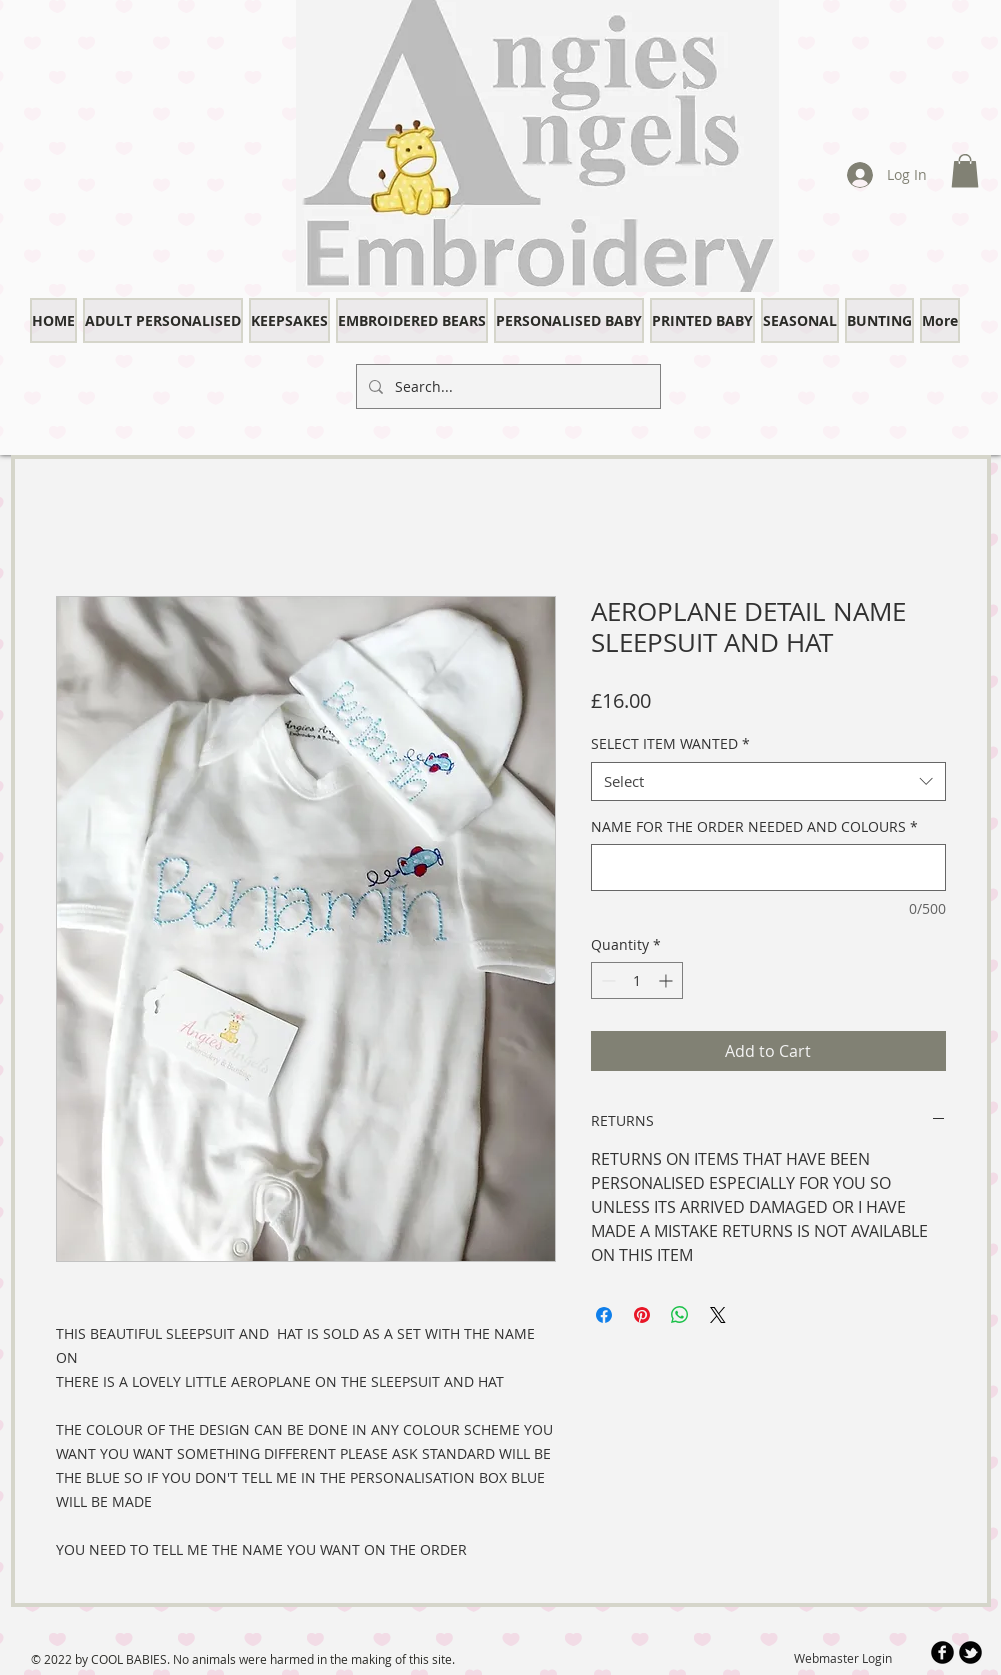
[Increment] (667, 980)
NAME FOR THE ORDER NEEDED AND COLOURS (754, 826)
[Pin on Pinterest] (642, 1315)
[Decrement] (606, 980)
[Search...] (506, 386)
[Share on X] (718, 1315)
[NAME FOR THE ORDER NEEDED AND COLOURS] (768, 867)
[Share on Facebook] (604, 1315)
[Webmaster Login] (843, 1658)
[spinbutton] (637, 980)
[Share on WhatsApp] (680, 1315)
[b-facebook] (942, 1652)
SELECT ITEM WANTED (670, 743)
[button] (965, 170)
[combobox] (768, 781)
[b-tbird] (970, 1652)
